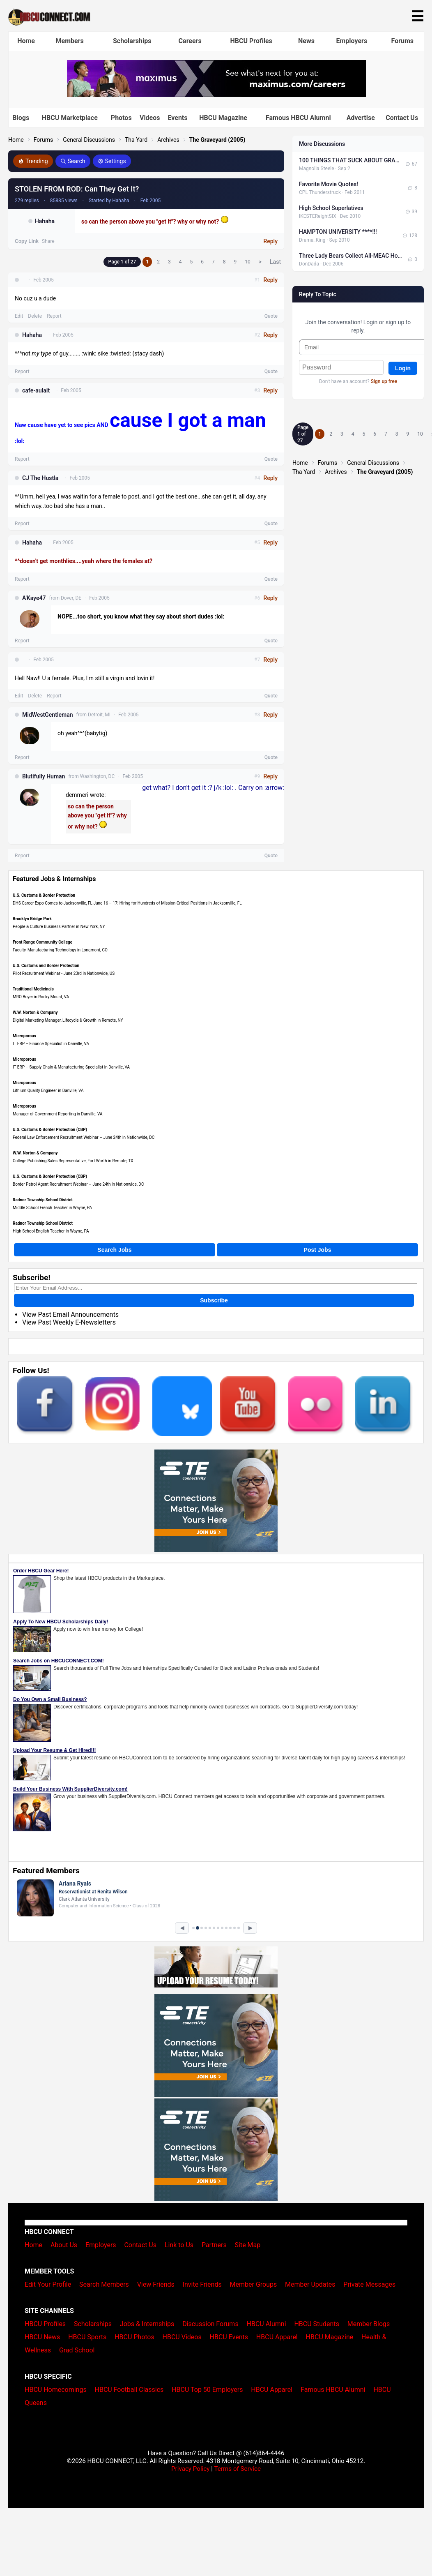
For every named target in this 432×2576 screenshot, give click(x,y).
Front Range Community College (42, 942)
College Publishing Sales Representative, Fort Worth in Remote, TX (73, 1161)
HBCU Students (316, 2324)
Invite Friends (202, 2284)
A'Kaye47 (34, 598)
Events (177, 118)
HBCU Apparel (277, 2337)
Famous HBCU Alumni (298, 118)
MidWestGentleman (47, 714)
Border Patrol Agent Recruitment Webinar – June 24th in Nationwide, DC (78, 1184)
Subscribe (214, 1300)
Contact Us (402, 118)
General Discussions (89, 139)
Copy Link (27, 241)
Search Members (104, 2284)
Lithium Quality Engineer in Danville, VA (48, 1090)
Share (48, 241)
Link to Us (179, 2245)
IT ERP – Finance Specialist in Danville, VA (51, 1043)
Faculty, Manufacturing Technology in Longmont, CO (60, 950)
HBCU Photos (134, 2337)
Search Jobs (114, 1249)
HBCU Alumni (266, 2324)
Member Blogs (368, 2324)
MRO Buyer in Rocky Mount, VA (41, 997)
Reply (270, 241)
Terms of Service (237, 2468)
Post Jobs (317, 1249)
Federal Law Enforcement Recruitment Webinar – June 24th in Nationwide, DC (83, 1137)
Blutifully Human (43, 776)
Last (275, 262)
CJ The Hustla (40, 478)
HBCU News (42, 2337)
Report (54, 316)
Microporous (24, 1036)
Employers (351, 41)
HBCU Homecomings (56, 2390)
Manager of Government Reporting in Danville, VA (57, 1114)
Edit (19, 316)
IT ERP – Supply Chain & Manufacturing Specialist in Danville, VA (71, 1067)
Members (70, 41)
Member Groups (253, 2284)
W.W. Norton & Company (35, 1012)
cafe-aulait (36, 390)
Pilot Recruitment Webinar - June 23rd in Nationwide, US (64, 973)
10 (247, 262)
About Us (64, 2245)
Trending (33, 161)
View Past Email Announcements (70, 1314)
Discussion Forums (210, 2324)
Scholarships (132, 41)
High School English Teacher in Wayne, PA (51, 1231)
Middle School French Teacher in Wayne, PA (52, 1207)
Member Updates (310, 2284)
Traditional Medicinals (33, 989)
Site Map (248, 2245)
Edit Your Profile (48, 2284)
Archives (168, 139)
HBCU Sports (87, 2337)
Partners (214, 2245)
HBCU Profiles (251, 41)
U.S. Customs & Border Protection (44, 895)
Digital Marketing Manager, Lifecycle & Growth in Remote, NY (68, 1020)
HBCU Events (229, 2337)
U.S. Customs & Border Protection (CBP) (50, 1129)
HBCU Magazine (223, 118)
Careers (190, 41)
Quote (271, 316)
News (306, 41)
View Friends (156, 2284)
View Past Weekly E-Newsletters (69, 1322)
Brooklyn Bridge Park (32, 918)
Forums (402, 41)
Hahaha (45, 221)
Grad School (77, 2350)
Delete (35, 316)
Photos (121, 118)
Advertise (361, 118)
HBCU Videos (182, 2337)
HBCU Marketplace (70, 118)
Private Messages (369, 2284)
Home (26, 41)
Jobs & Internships (147, 2324)
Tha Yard (136, 139)
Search (72, 161)
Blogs (20, 118)
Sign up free (384, 381)
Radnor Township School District (43, 1200)
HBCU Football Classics (129, 2390)
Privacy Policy (190, 2468)
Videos (150, 118)
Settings (112, 161)
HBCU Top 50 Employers (207, 2390)
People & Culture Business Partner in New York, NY (59, 926)
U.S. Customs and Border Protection (46, 965)
